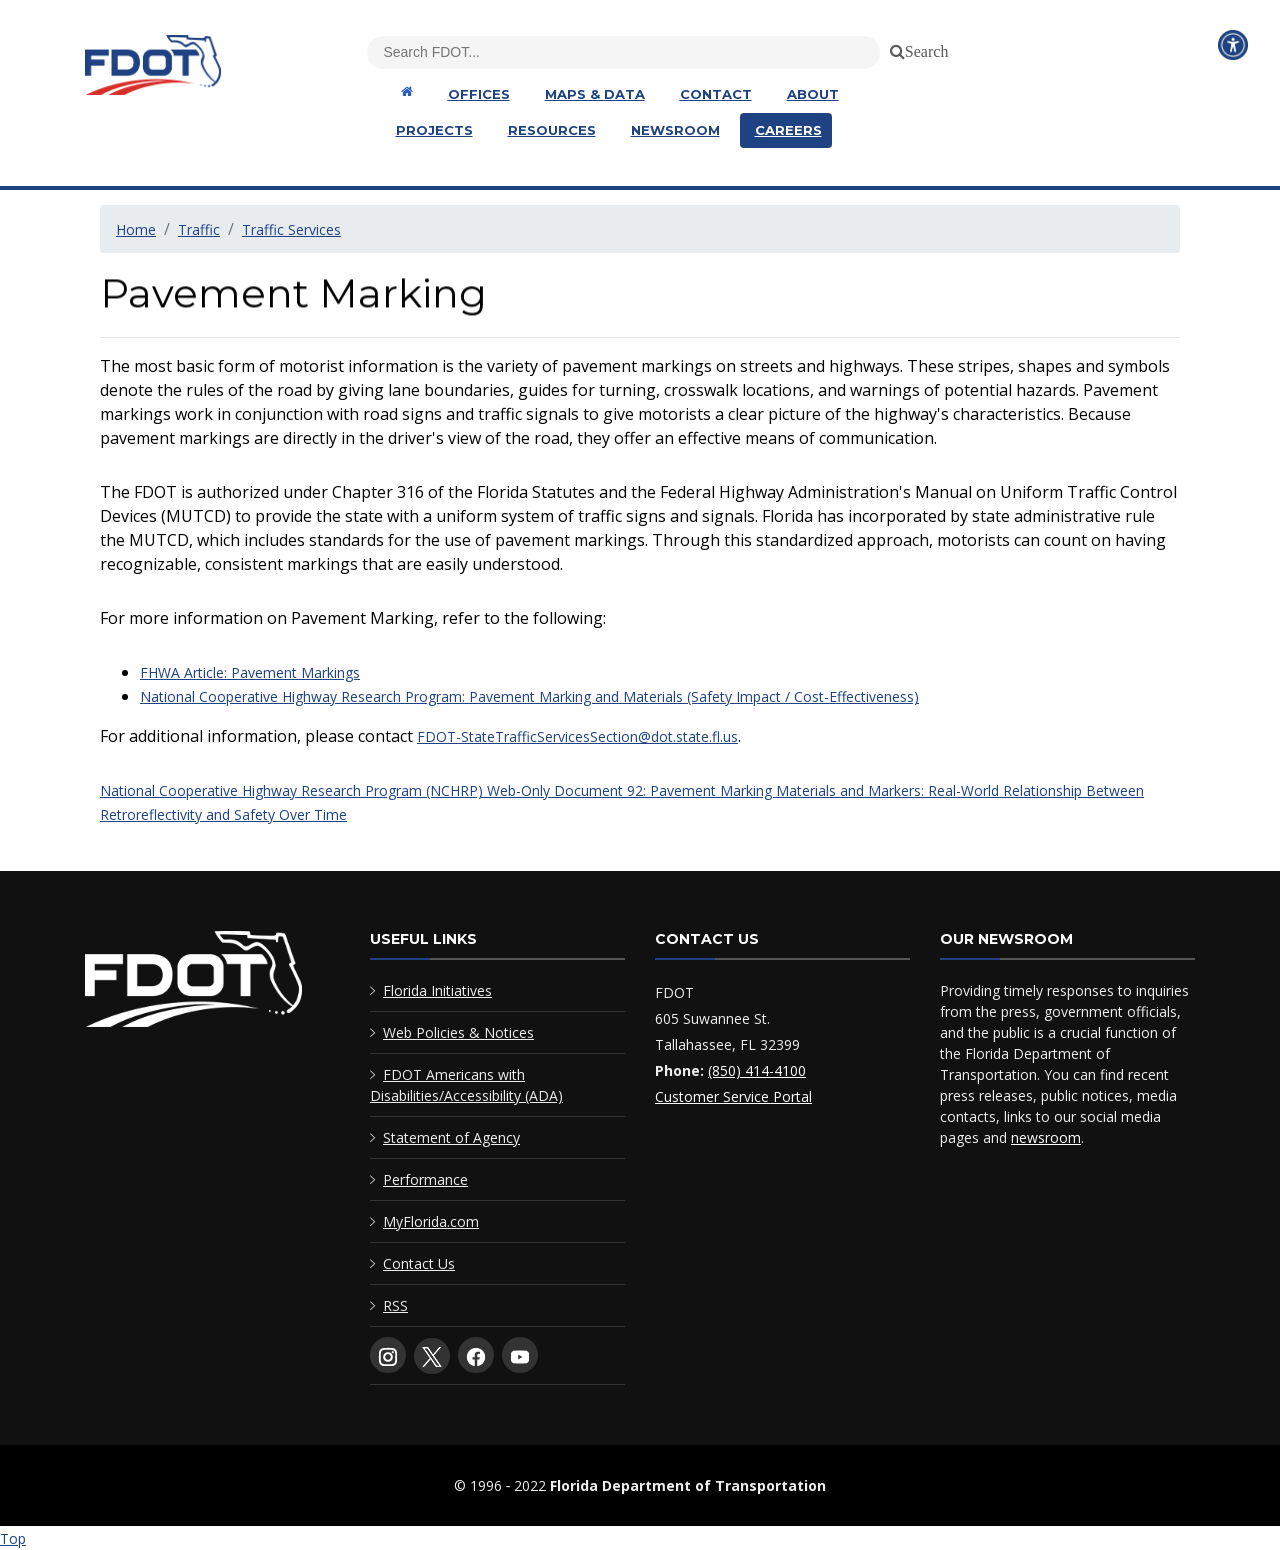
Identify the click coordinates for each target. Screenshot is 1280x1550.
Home (136, 229)
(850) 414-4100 (757, 1070)
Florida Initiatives (437, 990)
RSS (395, 1305)
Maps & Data (595, 94)
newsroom (1046, 1137)
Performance (425, 1179)
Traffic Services (291, 229)
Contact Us (419, 1263)
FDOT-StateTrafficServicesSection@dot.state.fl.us (577, 736)
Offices (479, 94)
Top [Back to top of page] (13, 1538)
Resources (552, 130)
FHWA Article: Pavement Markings (250, 672)
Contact (716, 94)
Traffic (199, 229)
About (813, 94)
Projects (434, 130)
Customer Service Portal (733, 1096)
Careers (788, 130)
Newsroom (675, 130)
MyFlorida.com (431, 1221)
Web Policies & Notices (458, 1032)
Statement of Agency (451, 1137)
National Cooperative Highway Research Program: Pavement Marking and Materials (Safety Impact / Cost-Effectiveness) (529, 696)
